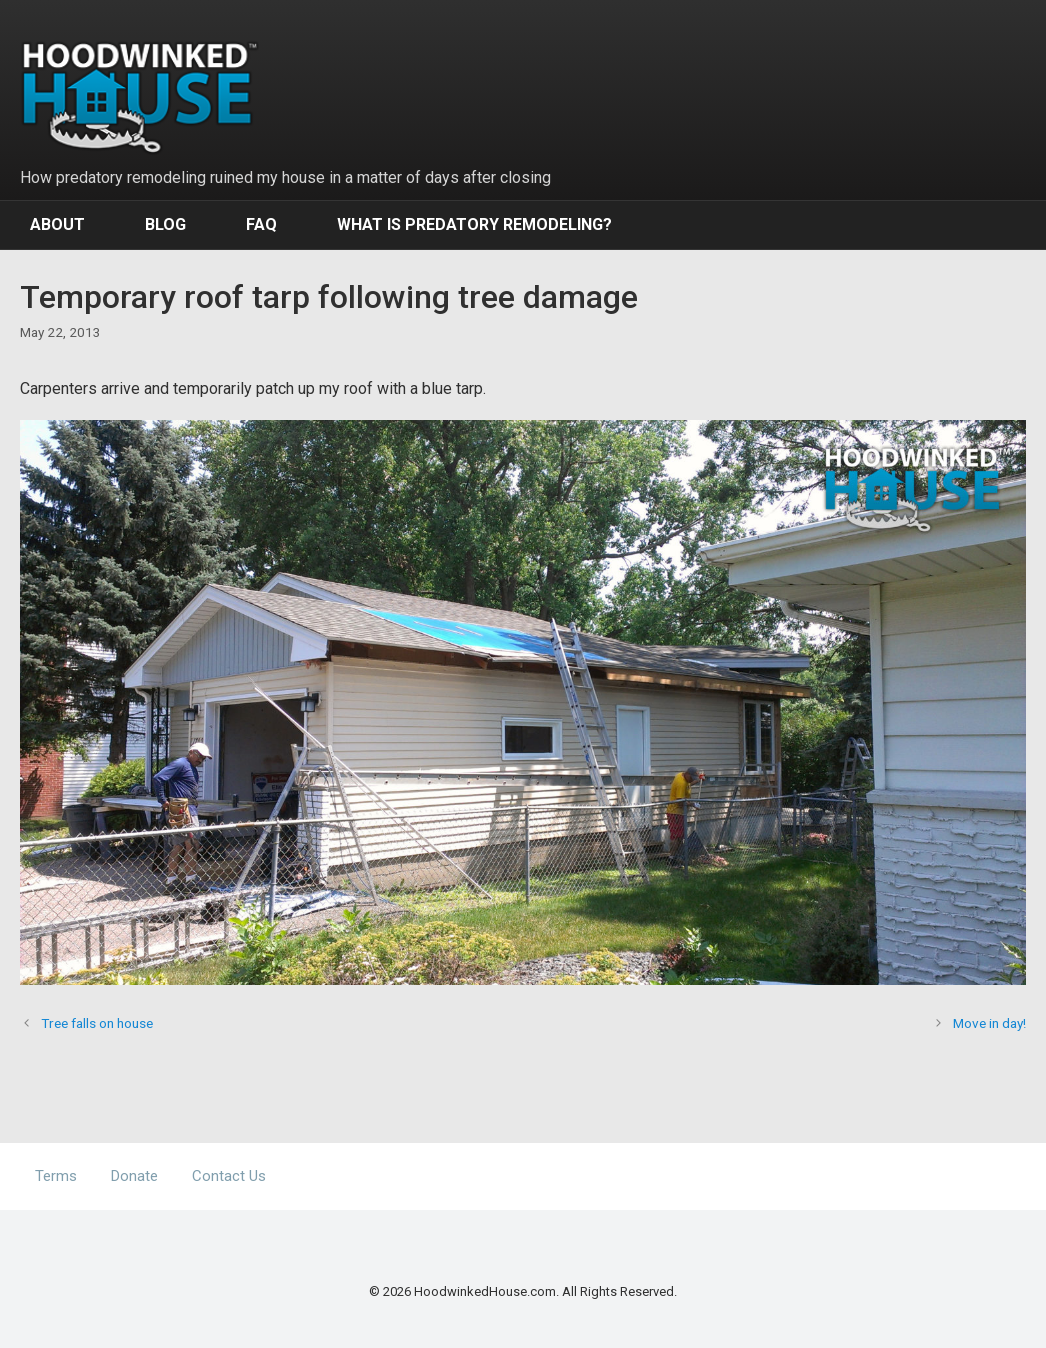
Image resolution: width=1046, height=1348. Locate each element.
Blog (165, 224)
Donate (134, 1176)
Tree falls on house (97, 1023)
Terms (56, 1176)
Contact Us (229, 1176)
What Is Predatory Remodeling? (474, 224)
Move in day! (989, 1023)
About (57, 224)
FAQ (261, 224)
